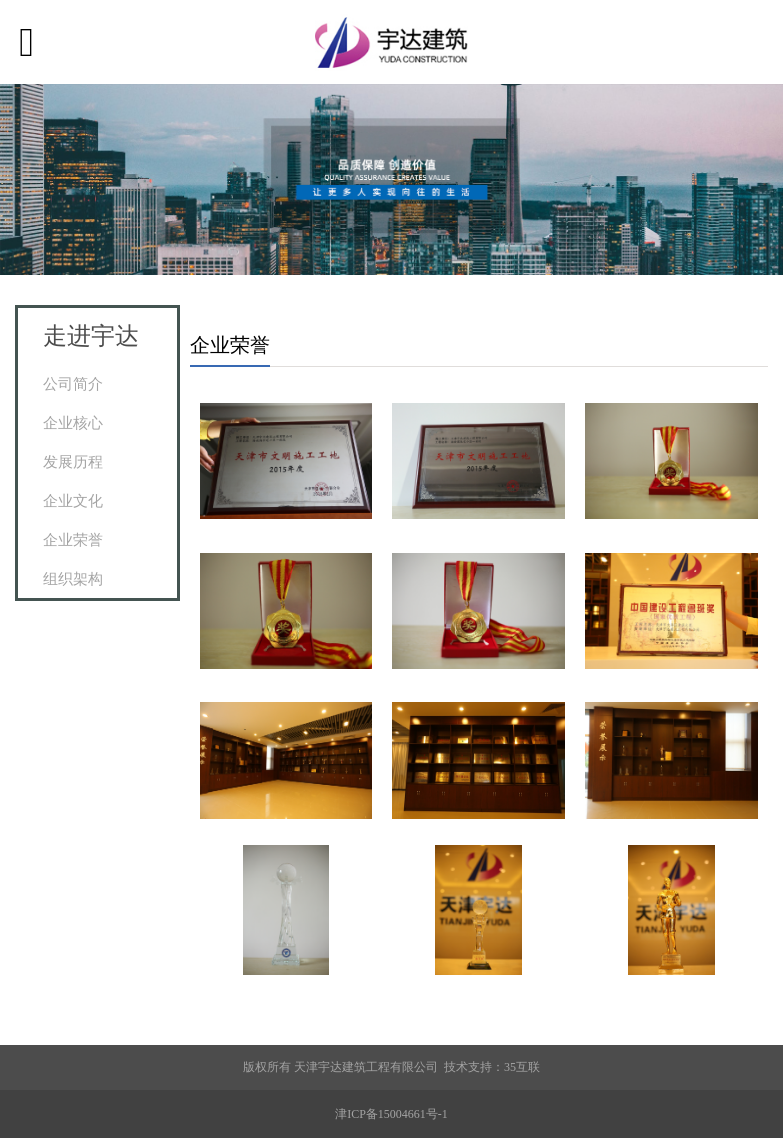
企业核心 (73, 422)
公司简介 (73, 383)
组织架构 (73, 578)
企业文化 (73, 500)
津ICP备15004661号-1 (391, 1114)
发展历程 (73, 461)
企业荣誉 (73, 539)
